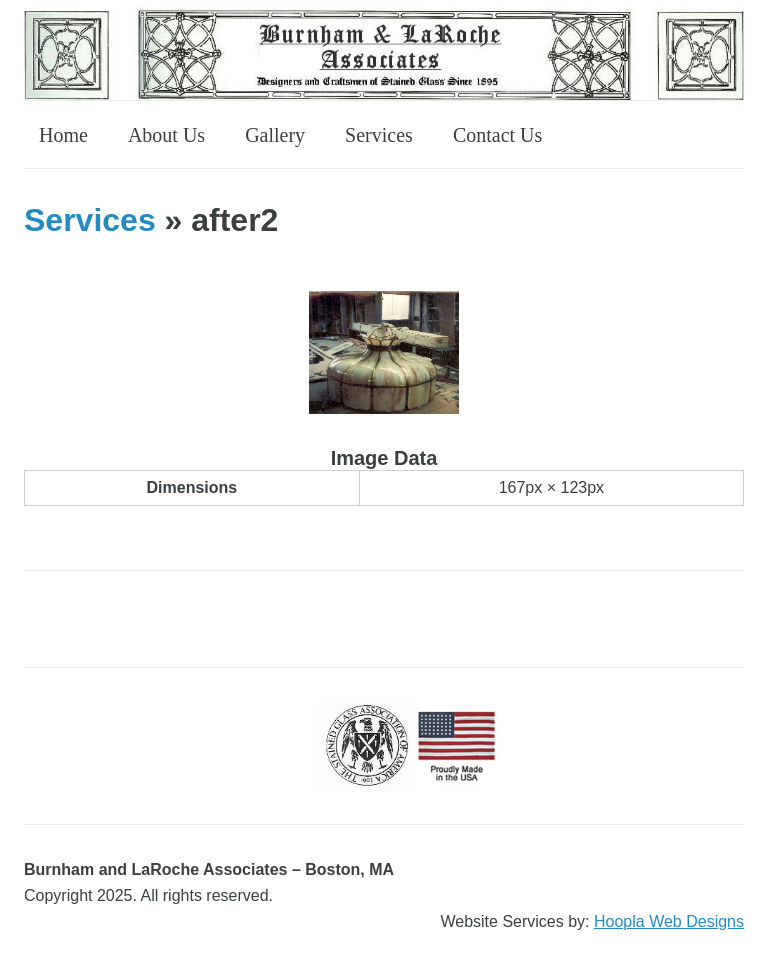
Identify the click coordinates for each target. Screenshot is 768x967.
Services (379, 135)
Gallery (275, 135)
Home (63, 135)
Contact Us (497, 135)
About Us (166, 135)
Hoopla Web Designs (669, 921)
